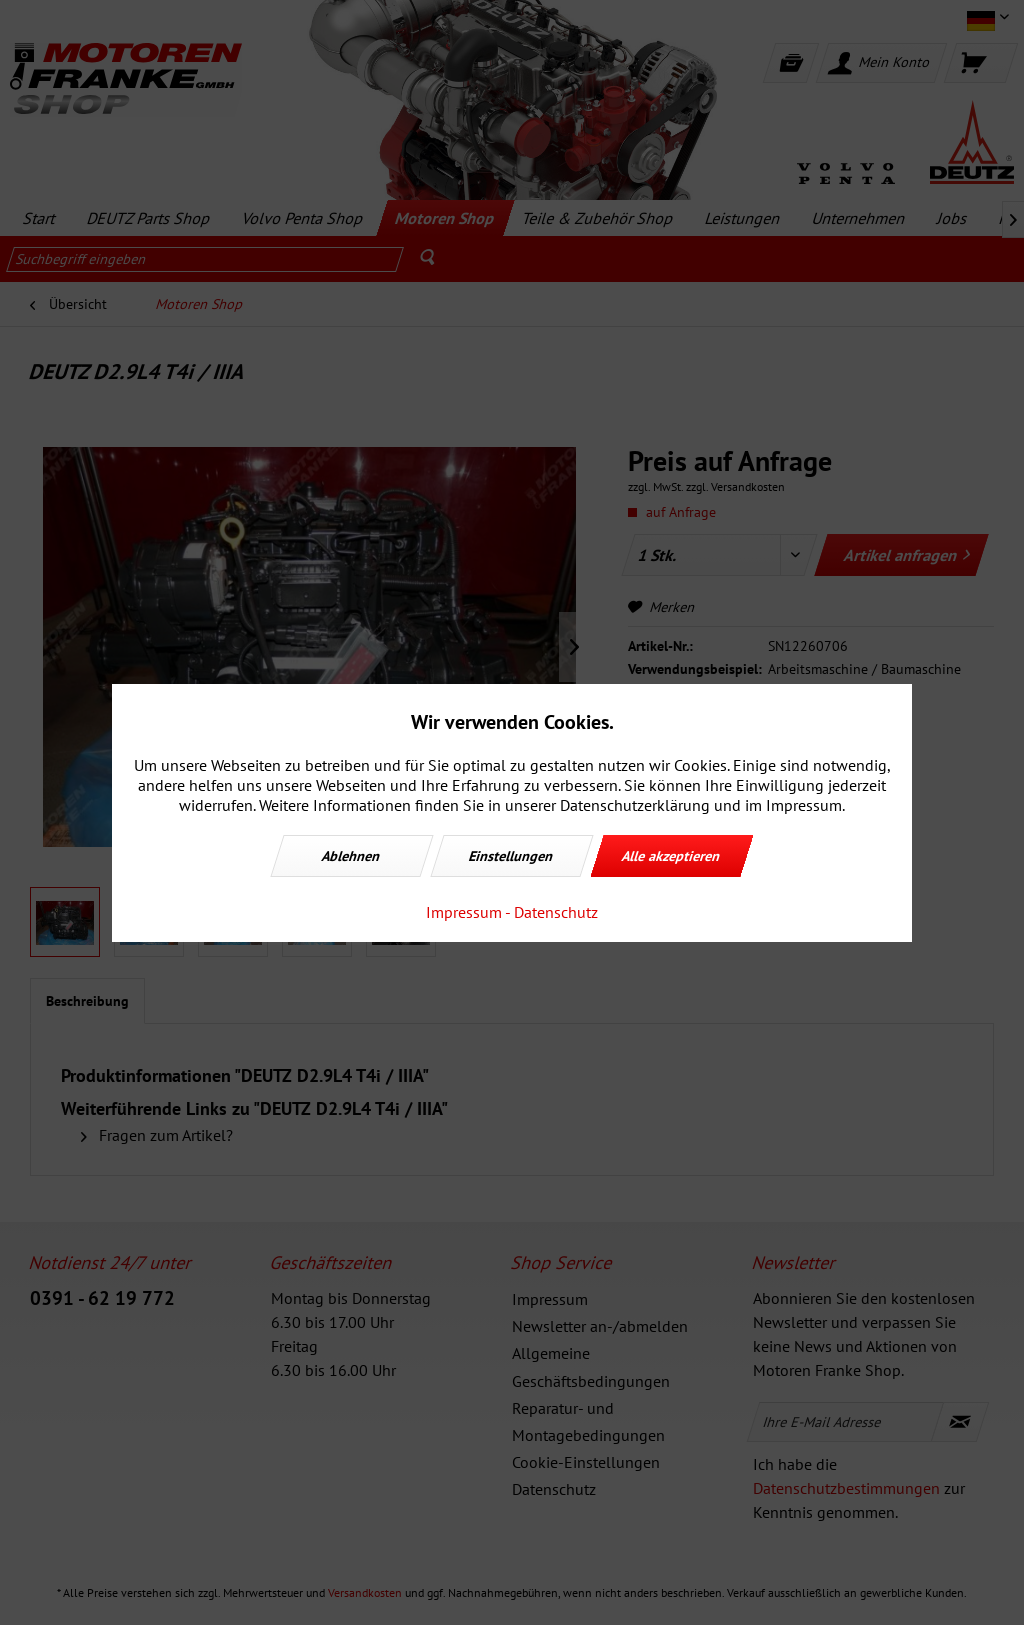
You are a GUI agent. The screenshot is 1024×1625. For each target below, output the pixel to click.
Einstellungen (512, 856)
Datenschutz (556, 912)
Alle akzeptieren (672, 856)
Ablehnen (352, 856)
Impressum (464, 912)
